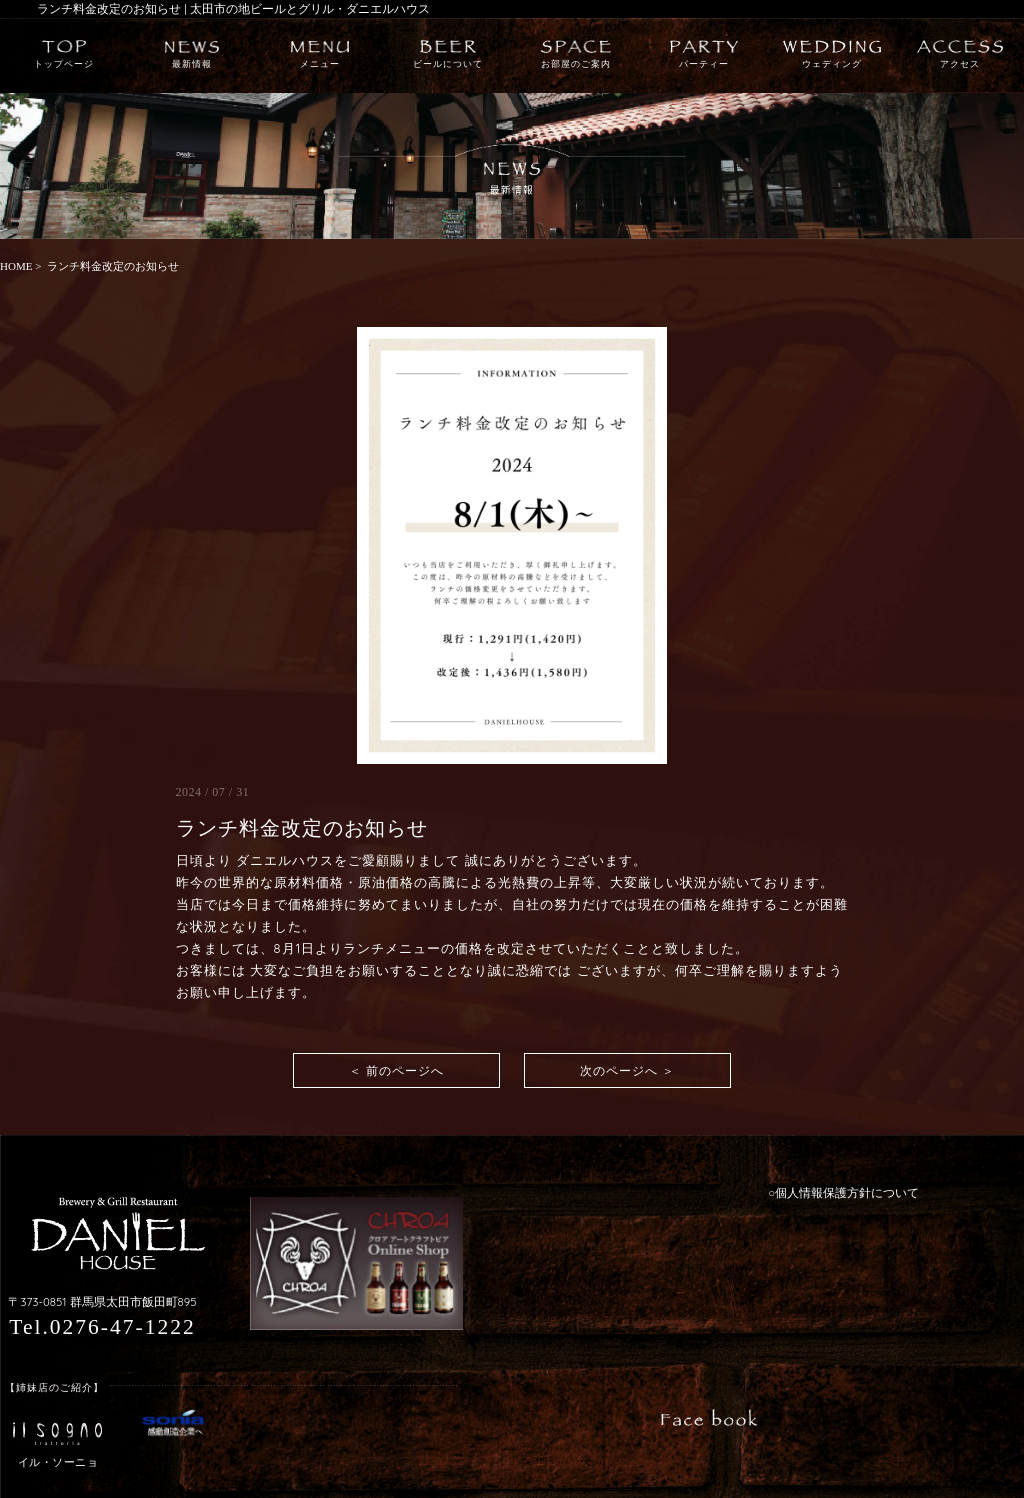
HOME (16, 266)
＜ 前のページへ (396, 1070)
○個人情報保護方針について (843, 1193)
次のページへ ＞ (627, 1070)
